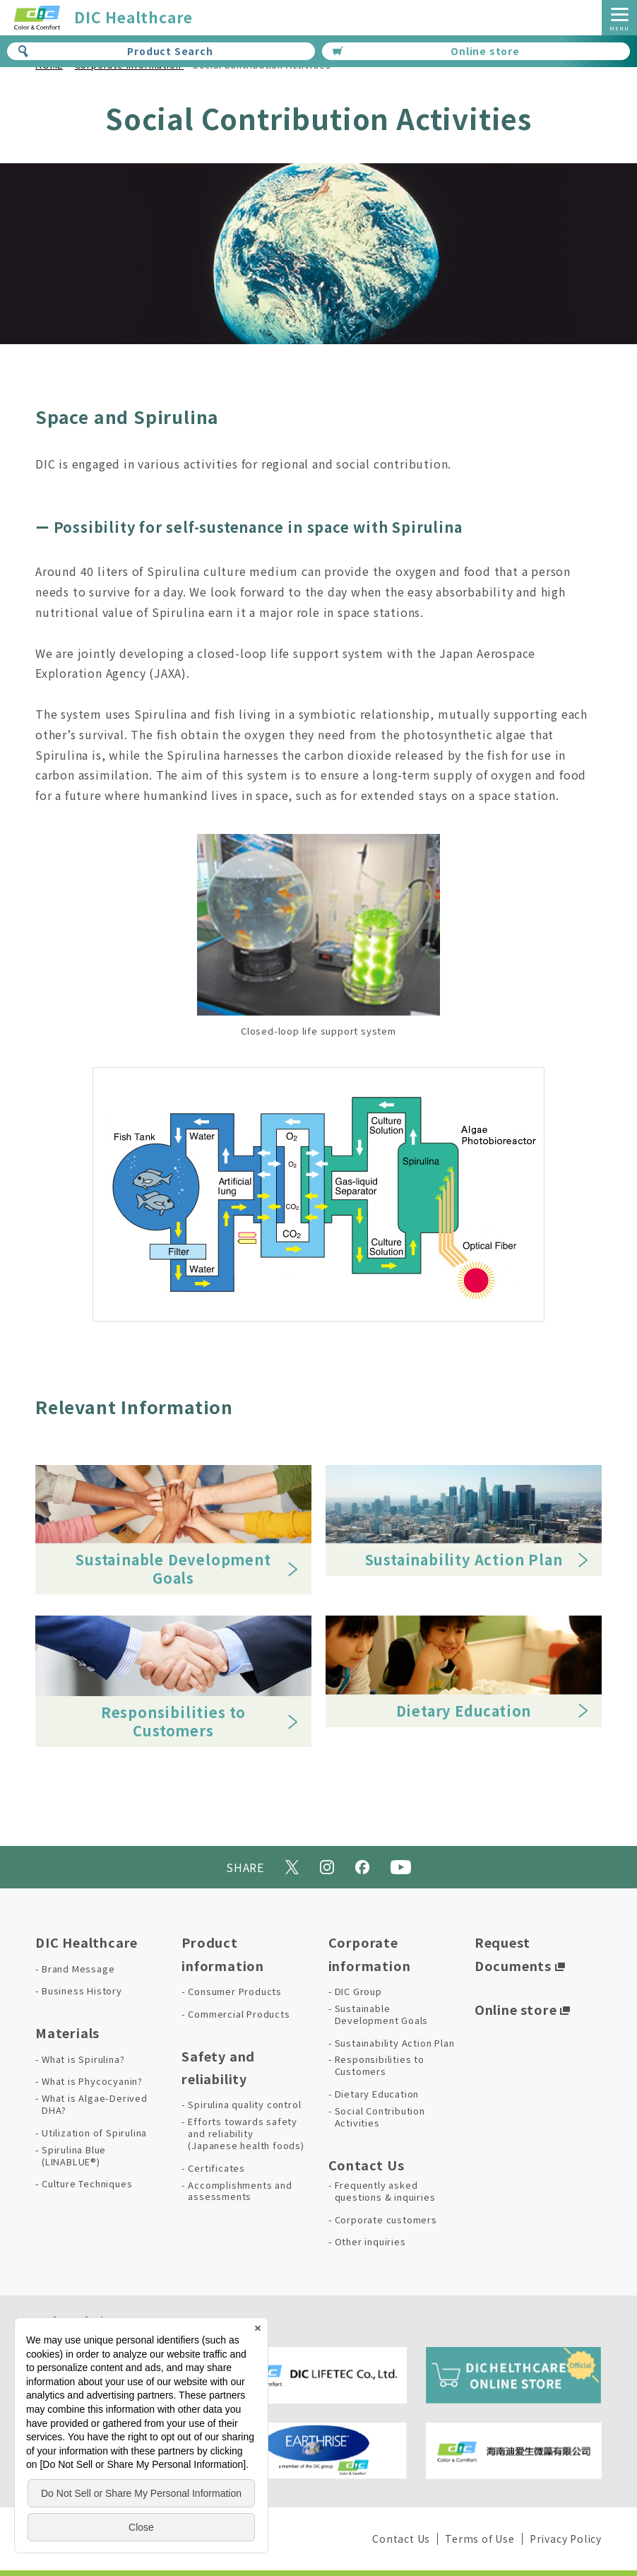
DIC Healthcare (86, 1942)
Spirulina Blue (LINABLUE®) (74, 2156)
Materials (67, 2032)
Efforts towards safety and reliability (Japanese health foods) (246, 2134)
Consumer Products (235, 1992)
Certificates (216, 2169)
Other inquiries (370, 2242)
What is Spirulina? (83, 2060)
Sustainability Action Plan (395, 2043)
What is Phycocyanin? (92, 2082)
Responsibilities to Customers (379, 2066)
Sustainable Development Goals (382, 2015)
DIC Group (358, 1992)
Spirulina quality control (244, 2105)
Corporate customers (386, 2220)
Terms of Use (480, 2538)
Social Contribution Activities (380, 2117)
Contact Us (366, 2165)
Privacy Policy (566, 2538)
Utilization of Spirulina (94, 2133)
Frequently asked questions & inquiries (385, 2192)
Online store (426, 51)
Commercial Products (239, 2015)
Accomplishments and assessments (240, 2192)
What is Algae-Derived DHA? (95, 2105)
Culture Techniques (87, 2184)
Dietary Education (377, 2094)
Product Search (115, 51)
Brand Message (78, 1969)
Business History (82, 1991)
